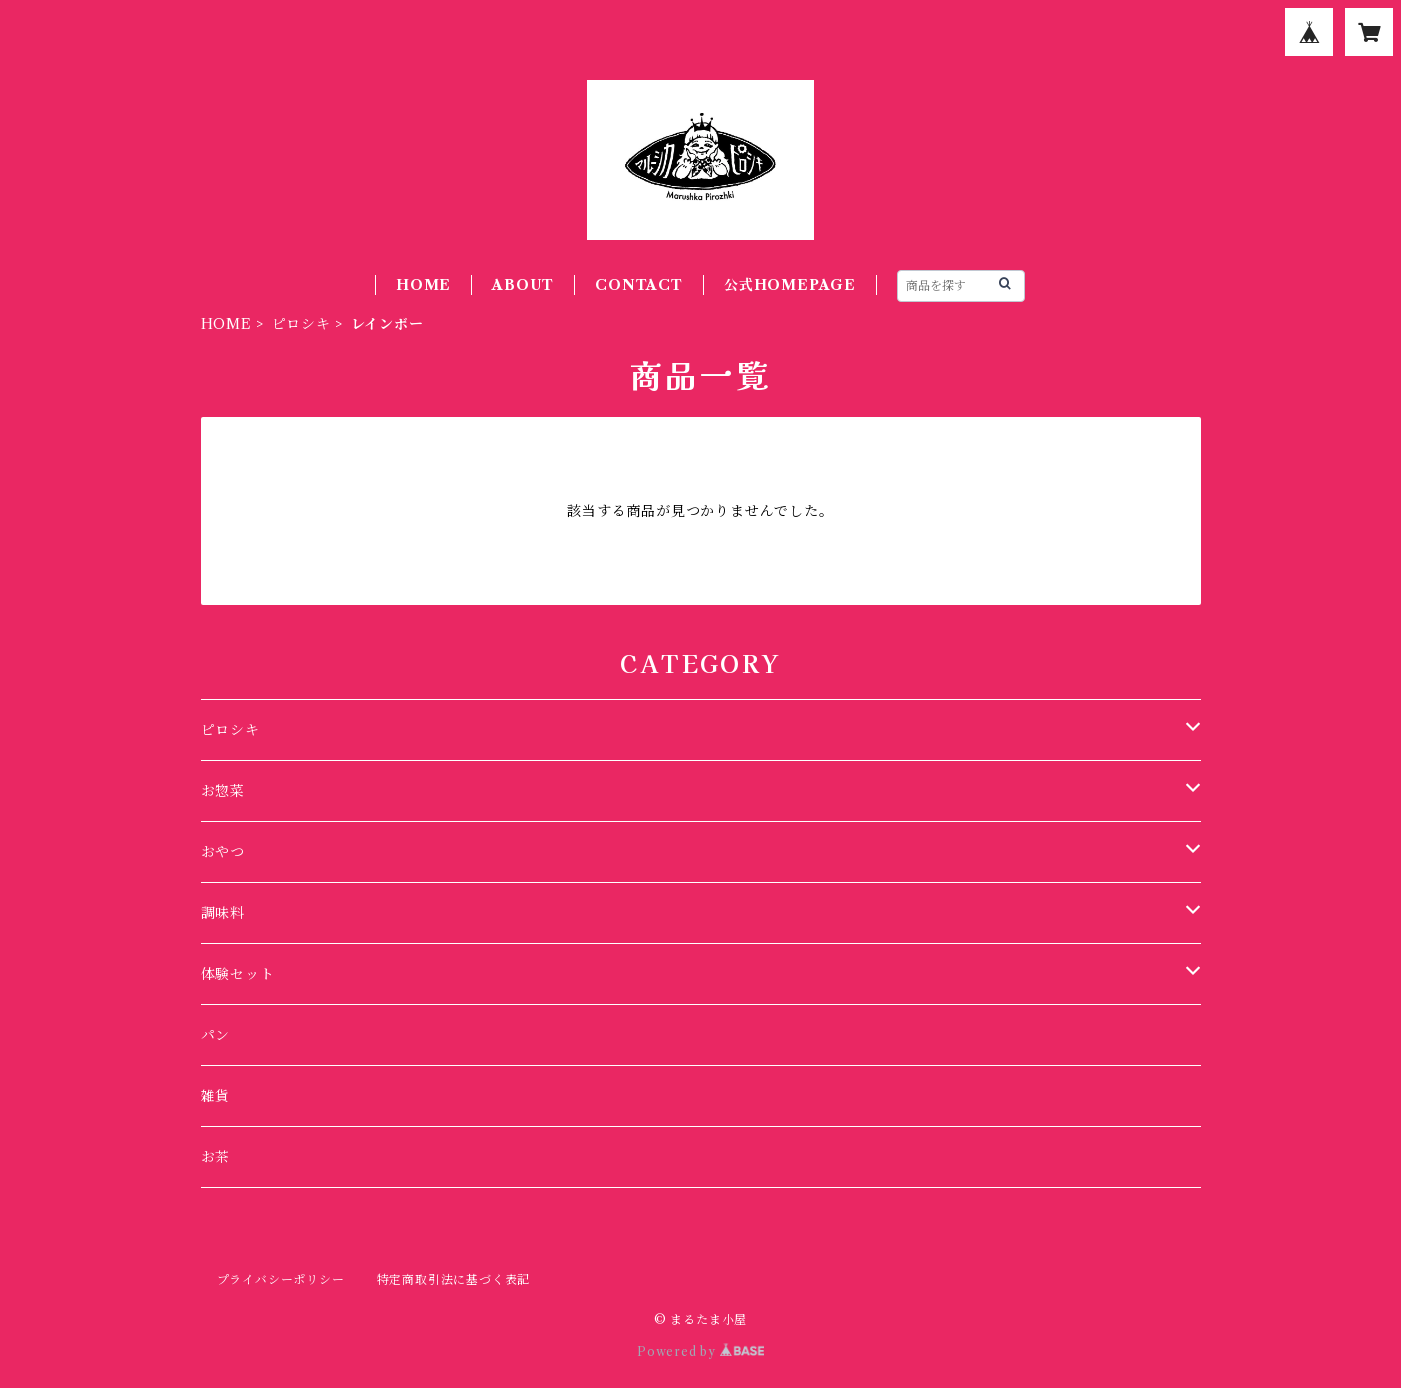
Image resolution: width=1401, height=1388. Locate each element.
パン (216, 1035)
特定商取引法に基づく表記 (454, 1279)
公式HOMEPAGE (790, 285)
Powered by (700, 1351)
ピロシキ (301, 324)
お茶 (216, 1157)
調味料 (223, 913)
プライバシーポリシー (281, 1279)
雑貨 (216, 1096)
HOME (423, 285)
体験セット (238, 974)
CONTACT (639, 285)
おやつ (223, 852)
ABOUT (523, 285)
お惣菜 (223, 791)
